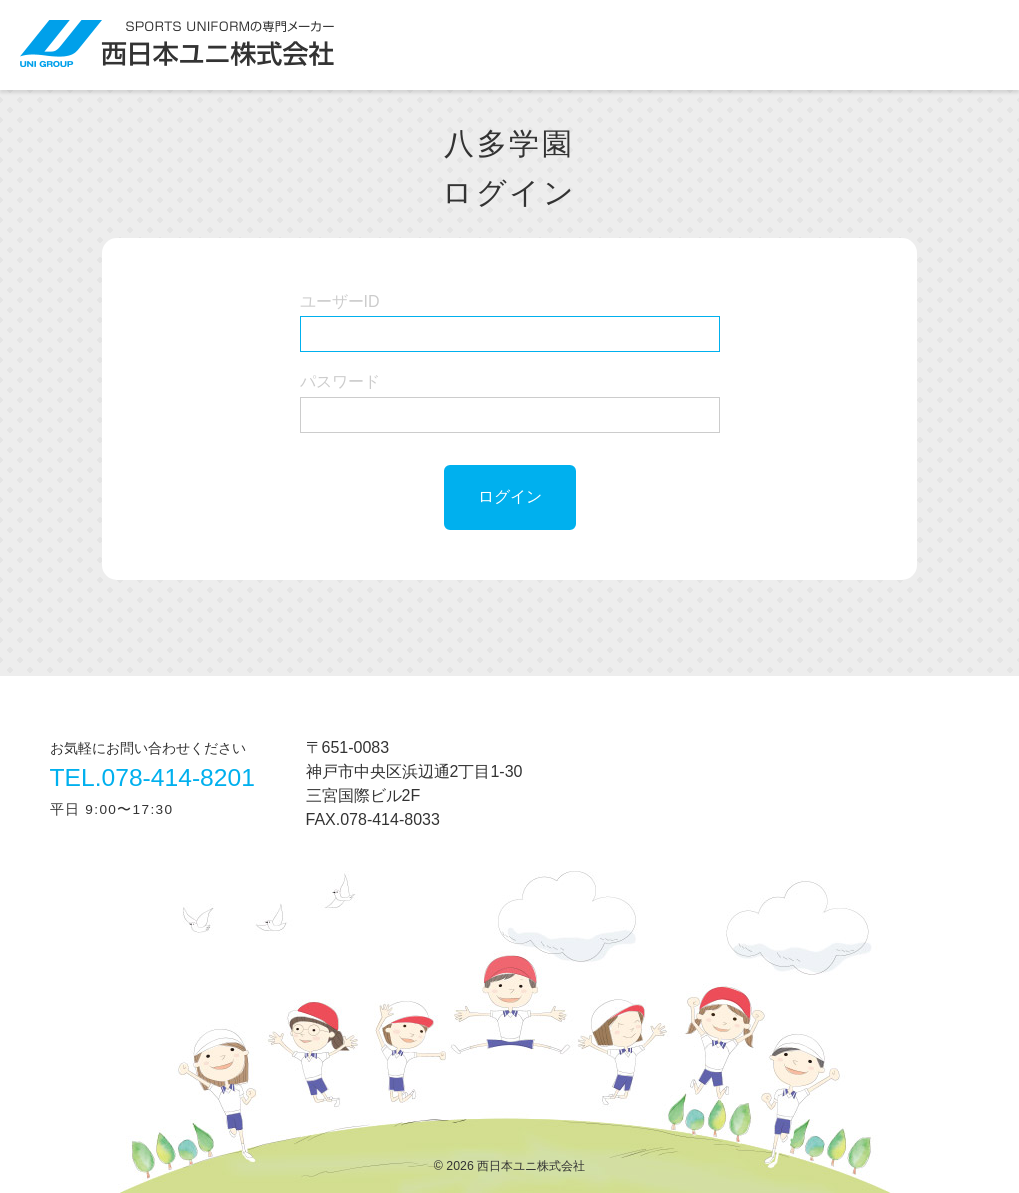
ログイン (510, 496)
